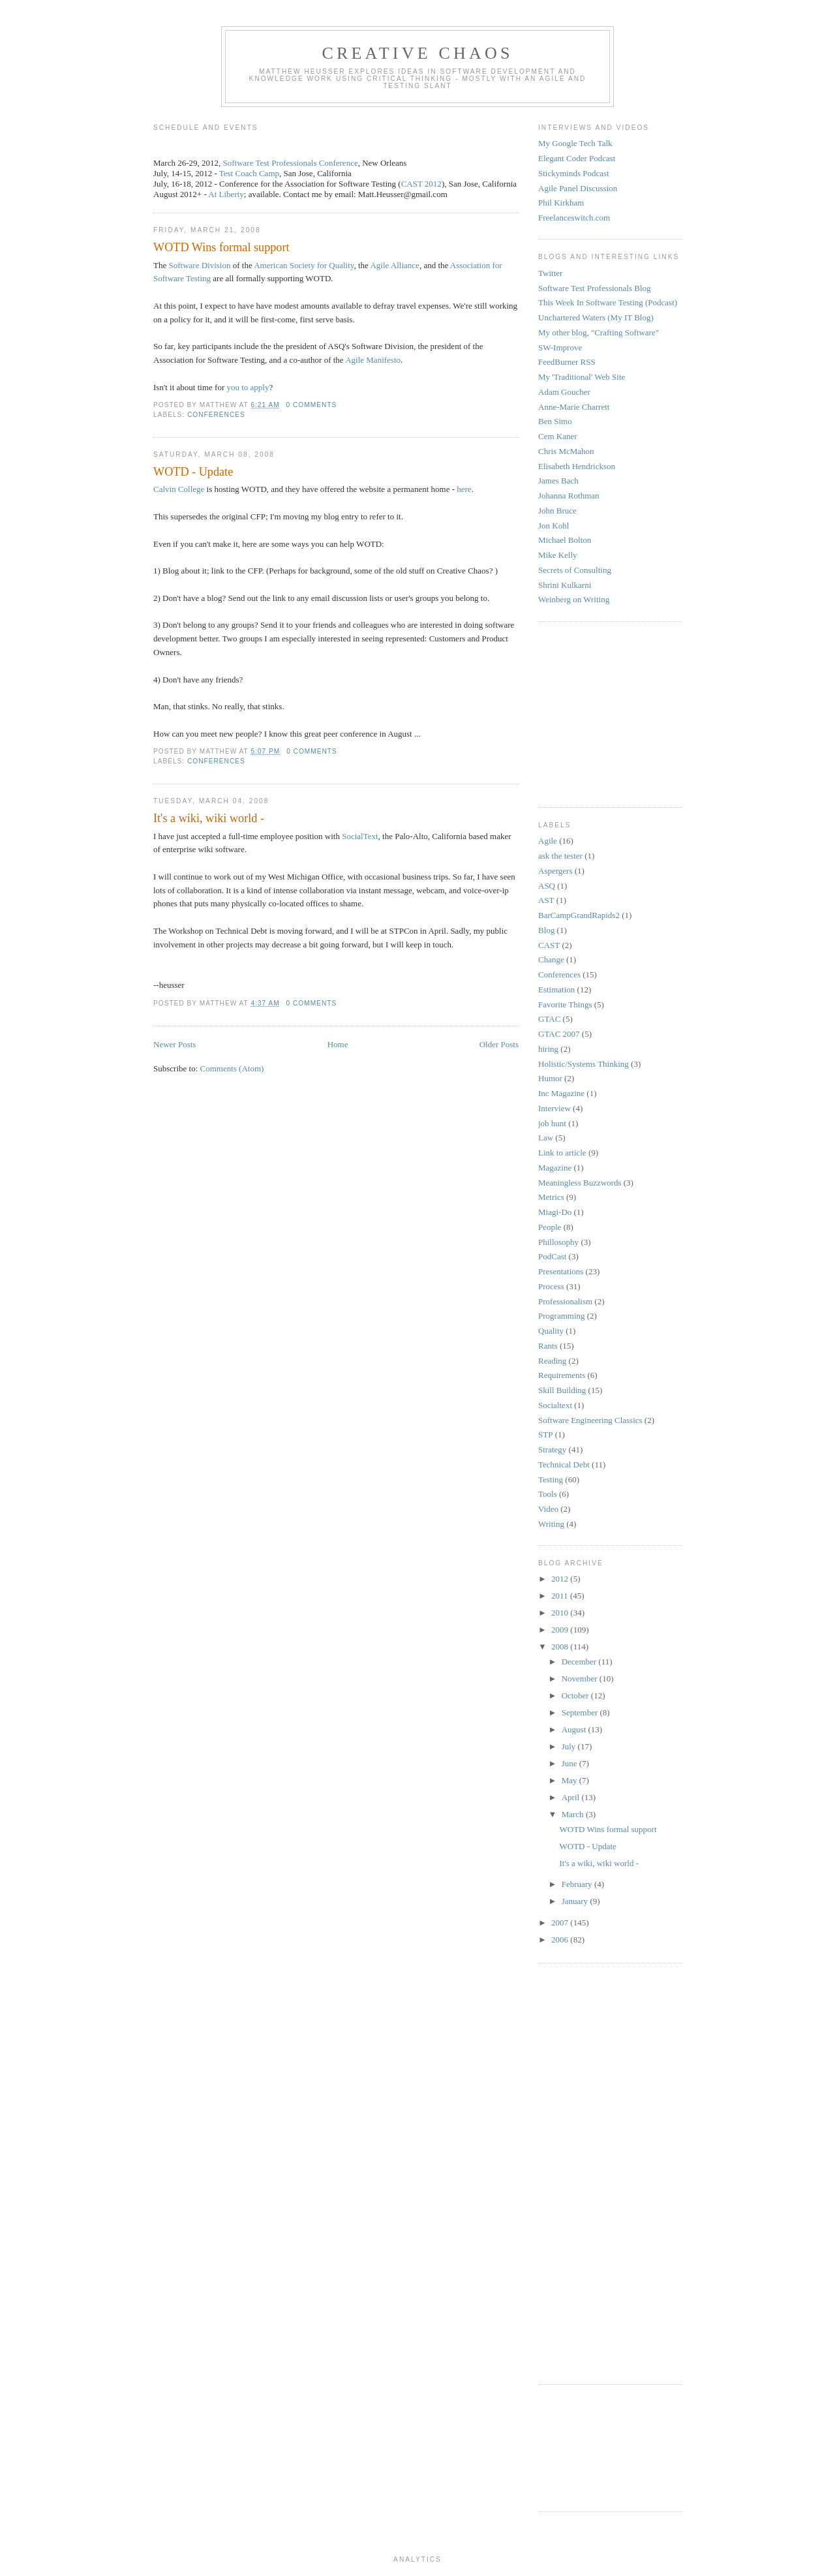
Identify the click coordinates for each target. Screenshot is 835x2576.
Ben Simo (555, 421)
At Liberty (226, 194)
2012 (560, 1579)
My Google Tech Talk (575, 143)
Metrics (551, 1197)
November (581, 1678)
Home (337, 1044)
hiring (548, 1049)
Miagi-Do (554, 1212)
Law (545, 1137)
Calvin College (178, 489)
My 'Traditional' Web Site (581, 377)
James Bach (558, 480)
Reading (552, 1361)
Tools (547, 1494)
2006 (560, 1939)
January (576, 1901)
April (572, 1797)
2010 (560, 1613)
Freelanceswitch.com (574, 217)
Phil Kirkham (561, 202)
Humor (550, 1078)
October (576, 1695)
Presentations (560, 1271)
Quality (551, 1331)
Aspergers (555, 871)
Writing (551, 1524)
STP (545, 1434)
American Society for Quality (304, 265)
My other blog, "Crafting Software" (598, 332)
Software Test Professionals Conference (290, 163)
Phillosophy (558, 1242)
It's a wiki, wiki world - (208, 818)
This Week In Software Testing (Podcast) (607, 302)
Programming (561, 1316)
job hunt (552, 1123)
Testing (550, 1479)
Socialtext (555, 1405)
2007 (560, 1922)
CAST (549, 945)
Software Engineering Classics (590, 1420)
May (570, 1780)
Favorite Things (565, 1004)
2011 (560, 1596)
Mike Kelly (557, 555)
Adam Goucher (564, 392)
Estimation (556, 989)
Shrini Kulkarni (564, 585)
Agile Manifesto (372, 360)
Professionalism (565, 1301)
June (570, 1763)
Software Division (199, 265)
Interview (554, 1108)
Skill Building (562, 1390)
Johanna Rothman (569, 495)
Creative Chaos (417, 53)
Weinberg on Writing (573, 599)
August (575, 1729)
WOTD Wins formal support (221, 247)
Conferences (216, 414)
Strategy (552, 1449)
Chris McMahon (566, 451)
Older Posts (499, 1044)
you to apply (247, 387)
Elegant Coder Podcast (576, 158)
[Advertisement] (577, 712)
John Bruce (557, 510)
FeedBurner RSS (567, 362)
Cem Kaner (557, 436)
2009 (560, 1629)
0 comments (311, 404)
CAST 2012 (421, 184)
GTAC (549, 1019)
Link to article (562, 1153)
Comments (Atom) (232, 1068)
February (578, 1884)
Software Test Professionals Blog (594, 288)
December (580, 1661)
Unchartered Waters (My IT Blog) (596, 317)
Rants (548, 1346)
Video (548, 1509)
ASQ (546, 886)
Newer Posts (174, 1044)
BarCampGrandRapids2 (579, 915)
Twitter (550, 273)
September (581, 1712)
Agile (547, 841)
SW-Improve (560, 347)
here (464, 489)
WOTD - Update (193, 471)
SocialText (360, 836)
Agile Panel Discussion (577, 188)
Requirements (561, 1375)
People (549, 1227)
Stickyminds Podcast (573, 173)
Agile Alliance (394, 265)
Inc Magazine (561, 1093)
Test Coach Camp (249, 173)
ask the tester (560, 856)
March (574, 1814)
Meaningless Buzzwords (579, 1183)
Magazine (554, 1168)
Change (551, 959)
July (570, 1746)
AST (546, 900)
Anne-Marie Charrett (573, 407)
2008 (560, 1646)
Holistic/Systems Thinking (583, 1064)
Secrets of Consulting (574, 570)
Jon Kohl (553, 525)
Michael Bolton (564, 540)
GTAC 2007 (559, 1034)
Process (551, 1286)
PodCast (552, 1256)
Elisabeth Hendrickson (576, 466)
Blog (546, 930)
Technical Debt (564, 1464)
